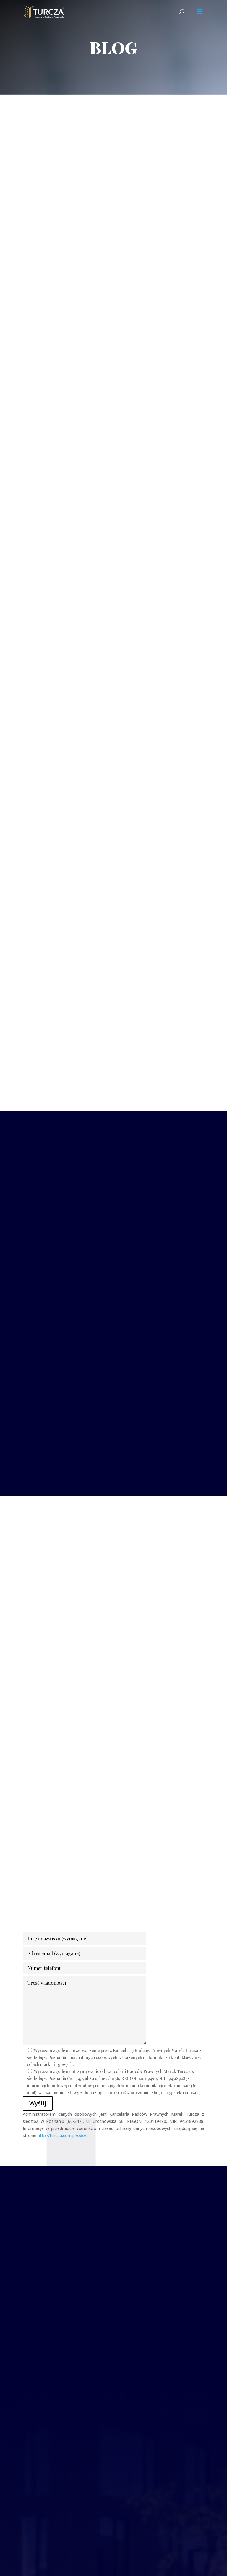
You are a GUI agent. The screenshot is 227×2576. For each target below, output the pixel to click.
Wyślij (37, 2103)
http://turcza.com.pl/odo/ (62, 2135)
